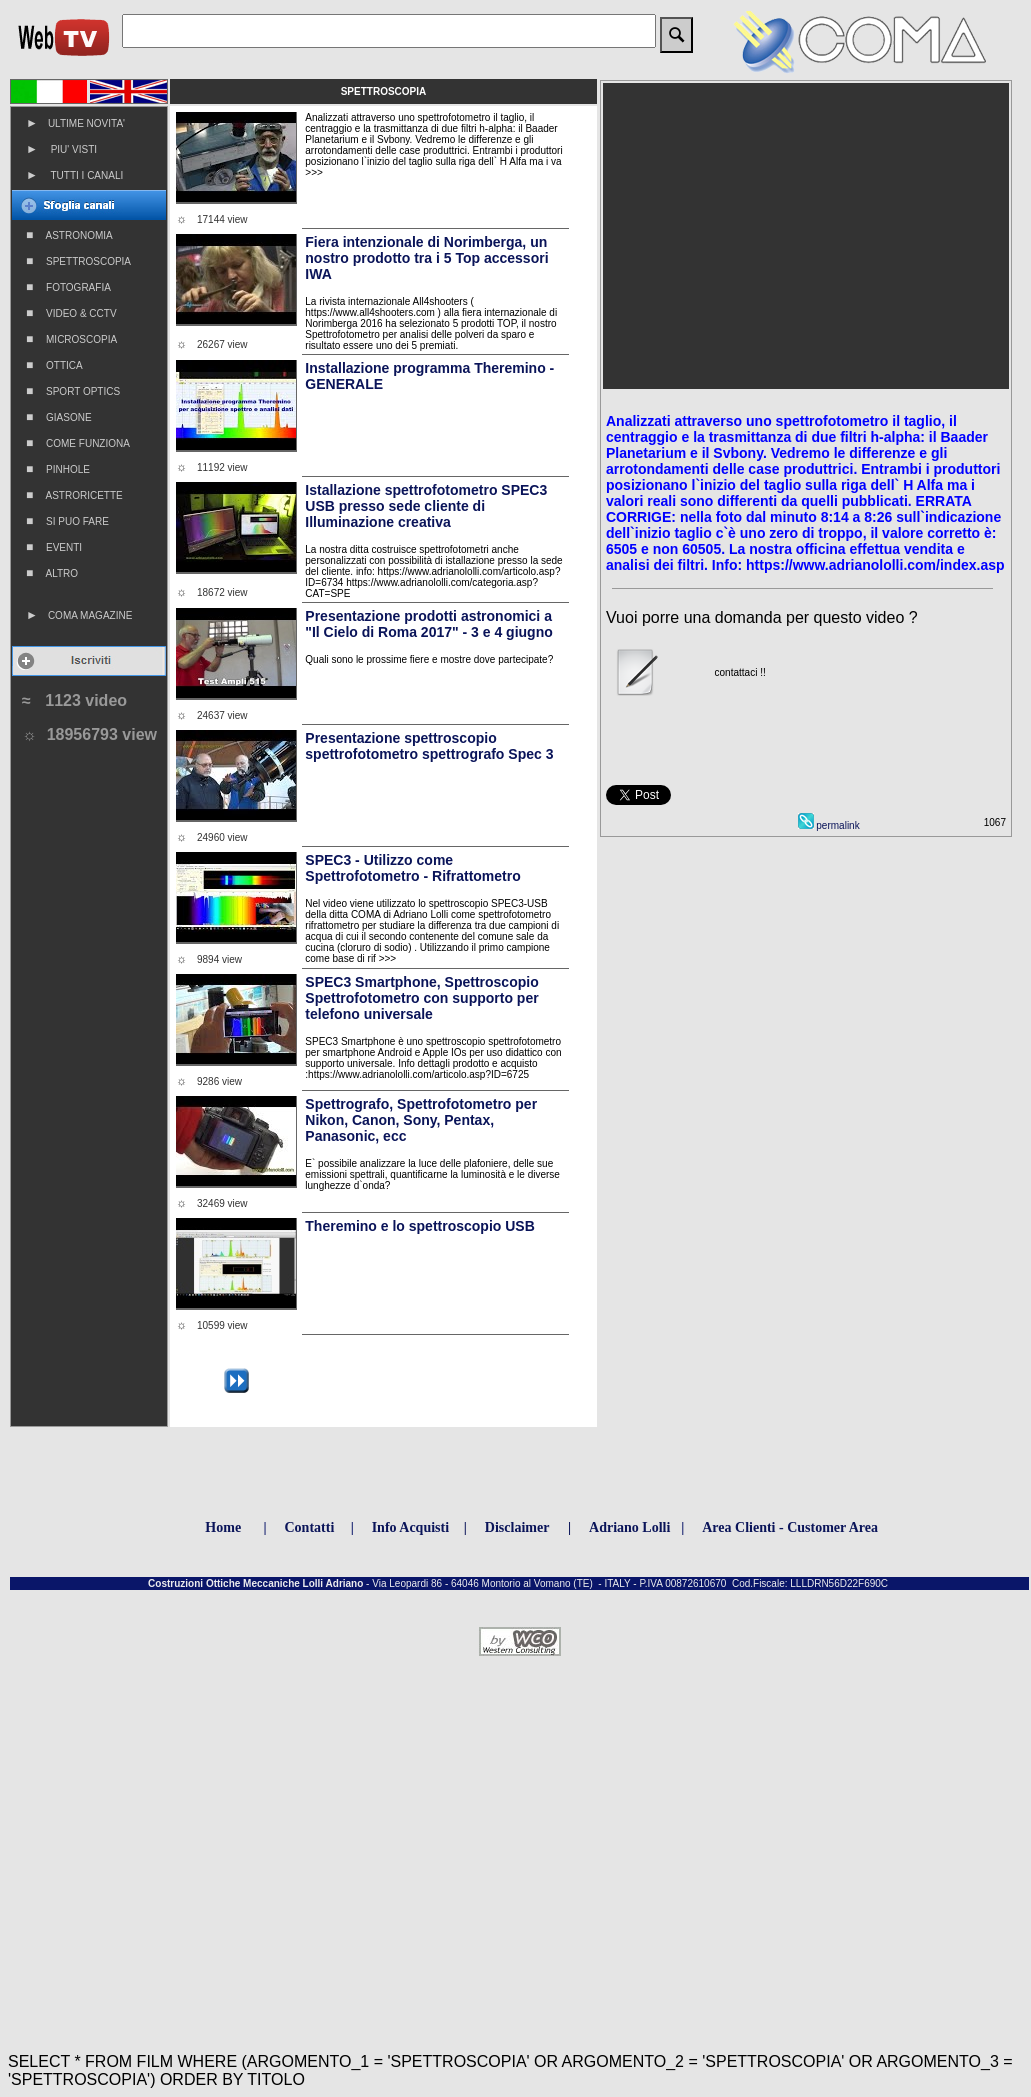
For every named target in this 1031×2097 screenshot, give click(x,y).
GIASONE (59, 417)
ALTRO (52, 573)
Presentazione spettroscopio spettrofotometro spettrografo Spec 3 (429, 746)
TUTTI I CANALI (74, 175)
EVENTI (54, 547)
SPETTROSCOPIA (78, 261)
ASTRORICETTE (74, 495)
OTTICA (54, 365)
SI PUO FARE (67, 521)
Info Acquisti (410, 1527)
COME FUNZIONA (78, 443)
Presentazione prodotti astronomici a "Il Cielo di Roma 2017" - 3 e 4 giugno (428, 624)
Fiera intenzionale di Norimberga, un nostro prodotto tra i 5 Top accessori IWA (426, 258)
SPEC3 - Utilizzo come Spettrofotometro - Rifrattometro (412, 868)
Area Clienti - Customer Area (790, 1527)
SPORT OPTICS (73, 391)
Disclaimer (517, 1527)
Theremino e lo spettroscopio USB (419, 1226)
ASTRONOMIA (69, 235)
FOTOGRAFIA (68, 287)
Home (223, 1527)
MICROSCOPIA (71, 339)
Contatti (310, 1527)
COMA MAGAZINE (79, 615)
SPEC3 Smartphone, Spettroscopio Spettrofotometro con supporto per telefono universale (421, 998)
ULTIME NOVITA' (75, 123)
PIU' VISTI (61, 149)
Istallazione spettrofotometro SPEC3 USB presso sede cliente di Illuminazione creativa (426, 506)
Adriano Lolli (629, 1527)
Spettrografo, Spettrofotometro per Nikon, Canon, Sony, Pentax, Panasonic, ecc (421, 1120)
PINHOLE (58, 469)
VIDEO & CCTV (71, 313)
